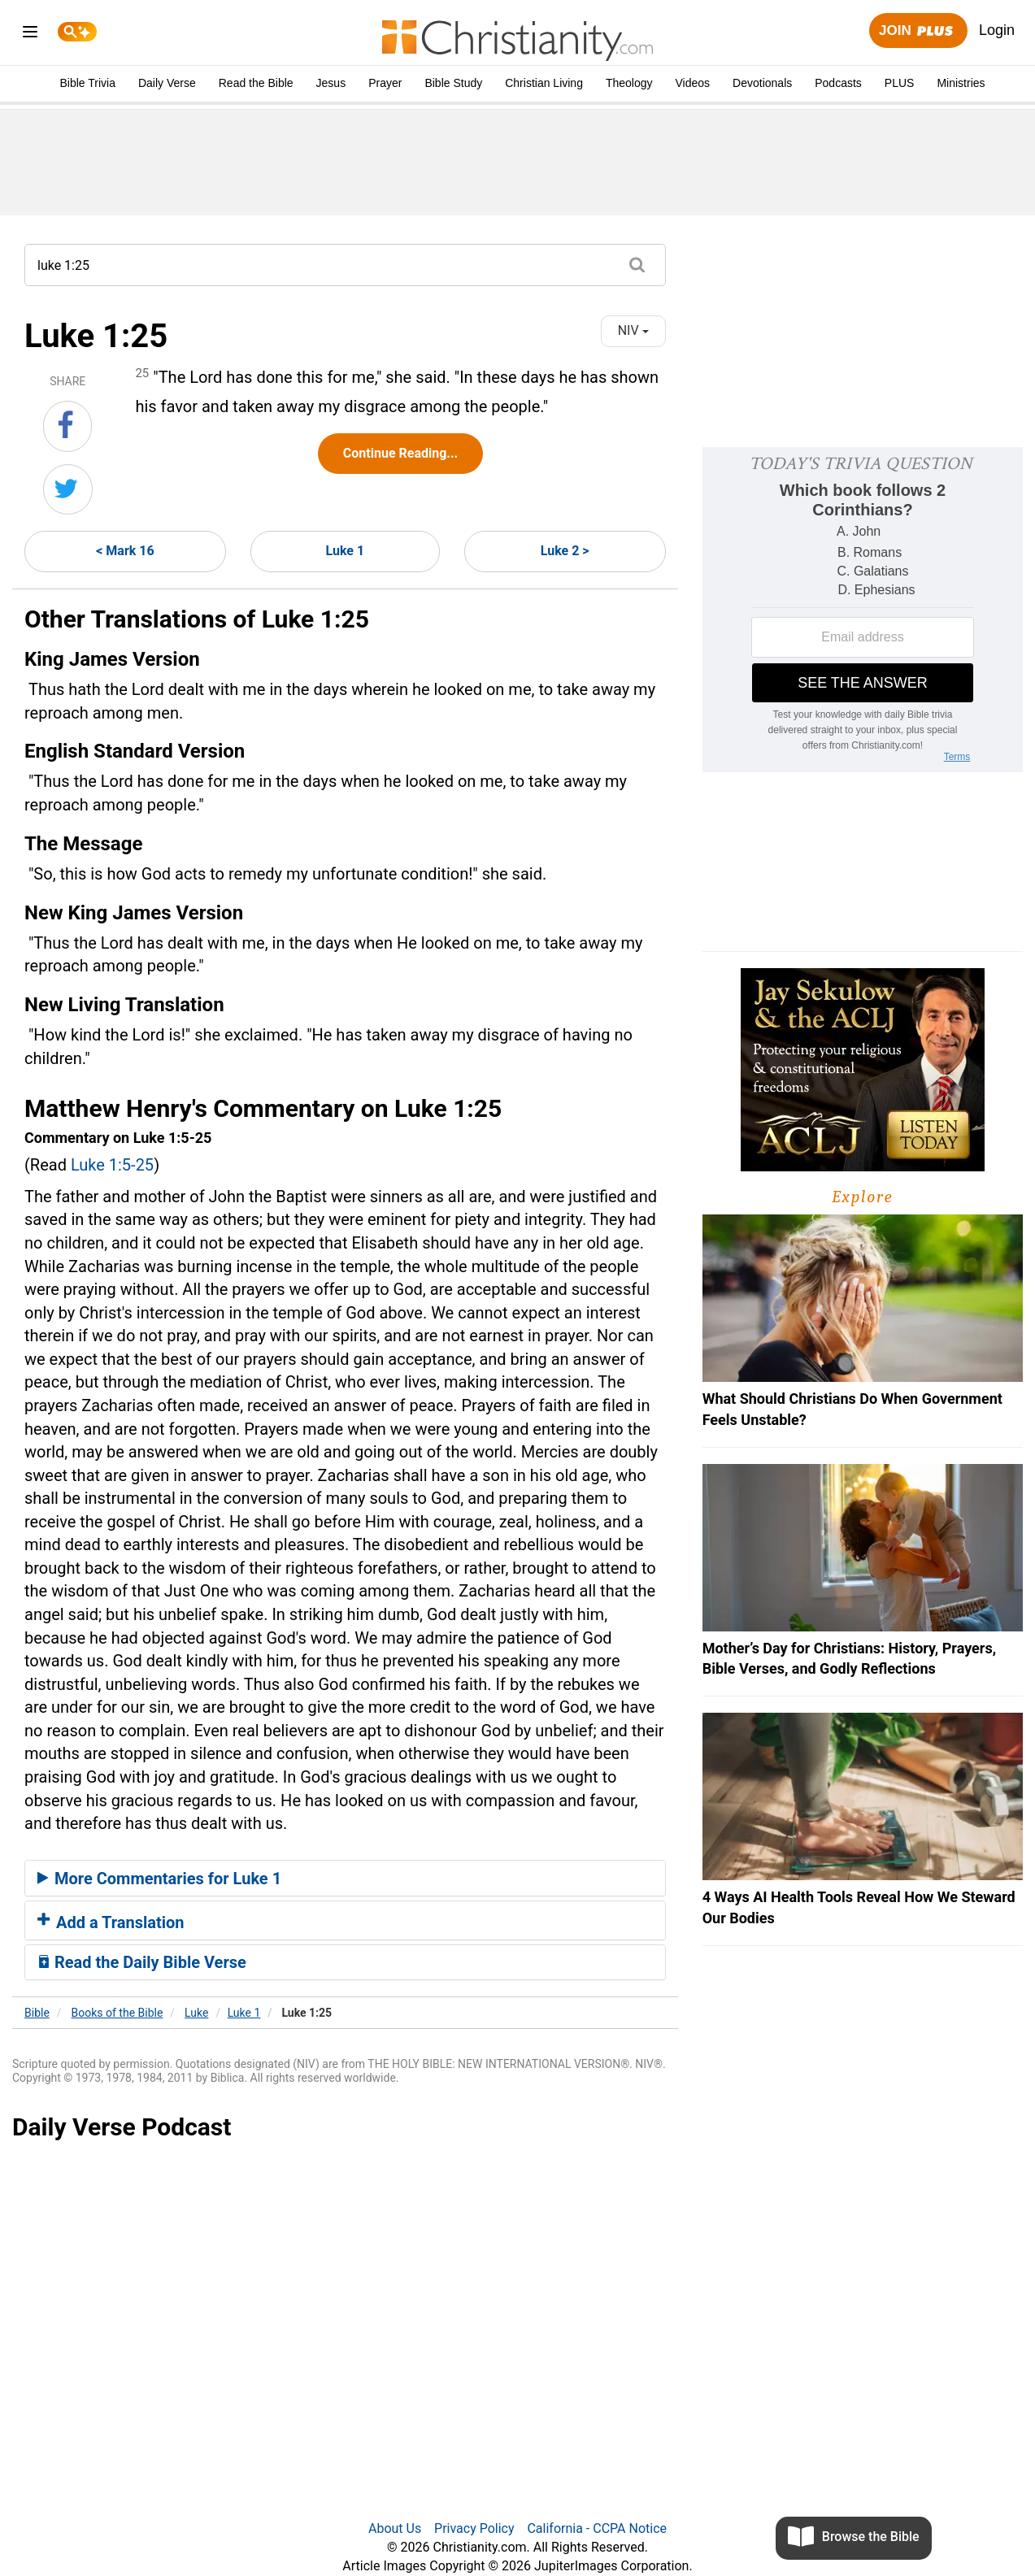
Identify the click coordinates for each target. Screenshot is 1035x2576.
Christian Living (544, 82)
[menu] (30, 34)
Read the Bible (256, 82)
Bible (37, 2012)
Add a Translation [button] (111, 1922)
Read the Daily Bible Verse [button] (141, 1962)
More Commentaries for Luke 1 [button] (159, 1878)
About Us (394, 2528)
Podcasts (838, 82)
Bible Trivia (87, 82)
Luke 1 (345, 550)
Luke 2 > (565, 550)
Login (997, 30)
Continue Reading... (400, 453)
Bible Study (453, 82)
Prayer (385, 82)
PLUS (900, 82)
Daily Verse (167, 82)
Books (117, 2012)
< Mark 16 (125, 550)
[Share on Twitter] (68, 489)
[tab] (345, 1878)
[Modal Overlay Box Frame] (862, 609)
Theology (629, 82)
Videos (693, 82)
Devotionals (762, 82)
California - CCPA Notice (597, 2528)
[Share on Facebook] (67, 426)
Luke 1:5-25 (112, 1165)
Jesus (331, 82)
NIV (633, 330)
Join (918, 31)
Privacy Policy (474, 2528)
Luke (196, 2012)
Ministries (961, 82)
